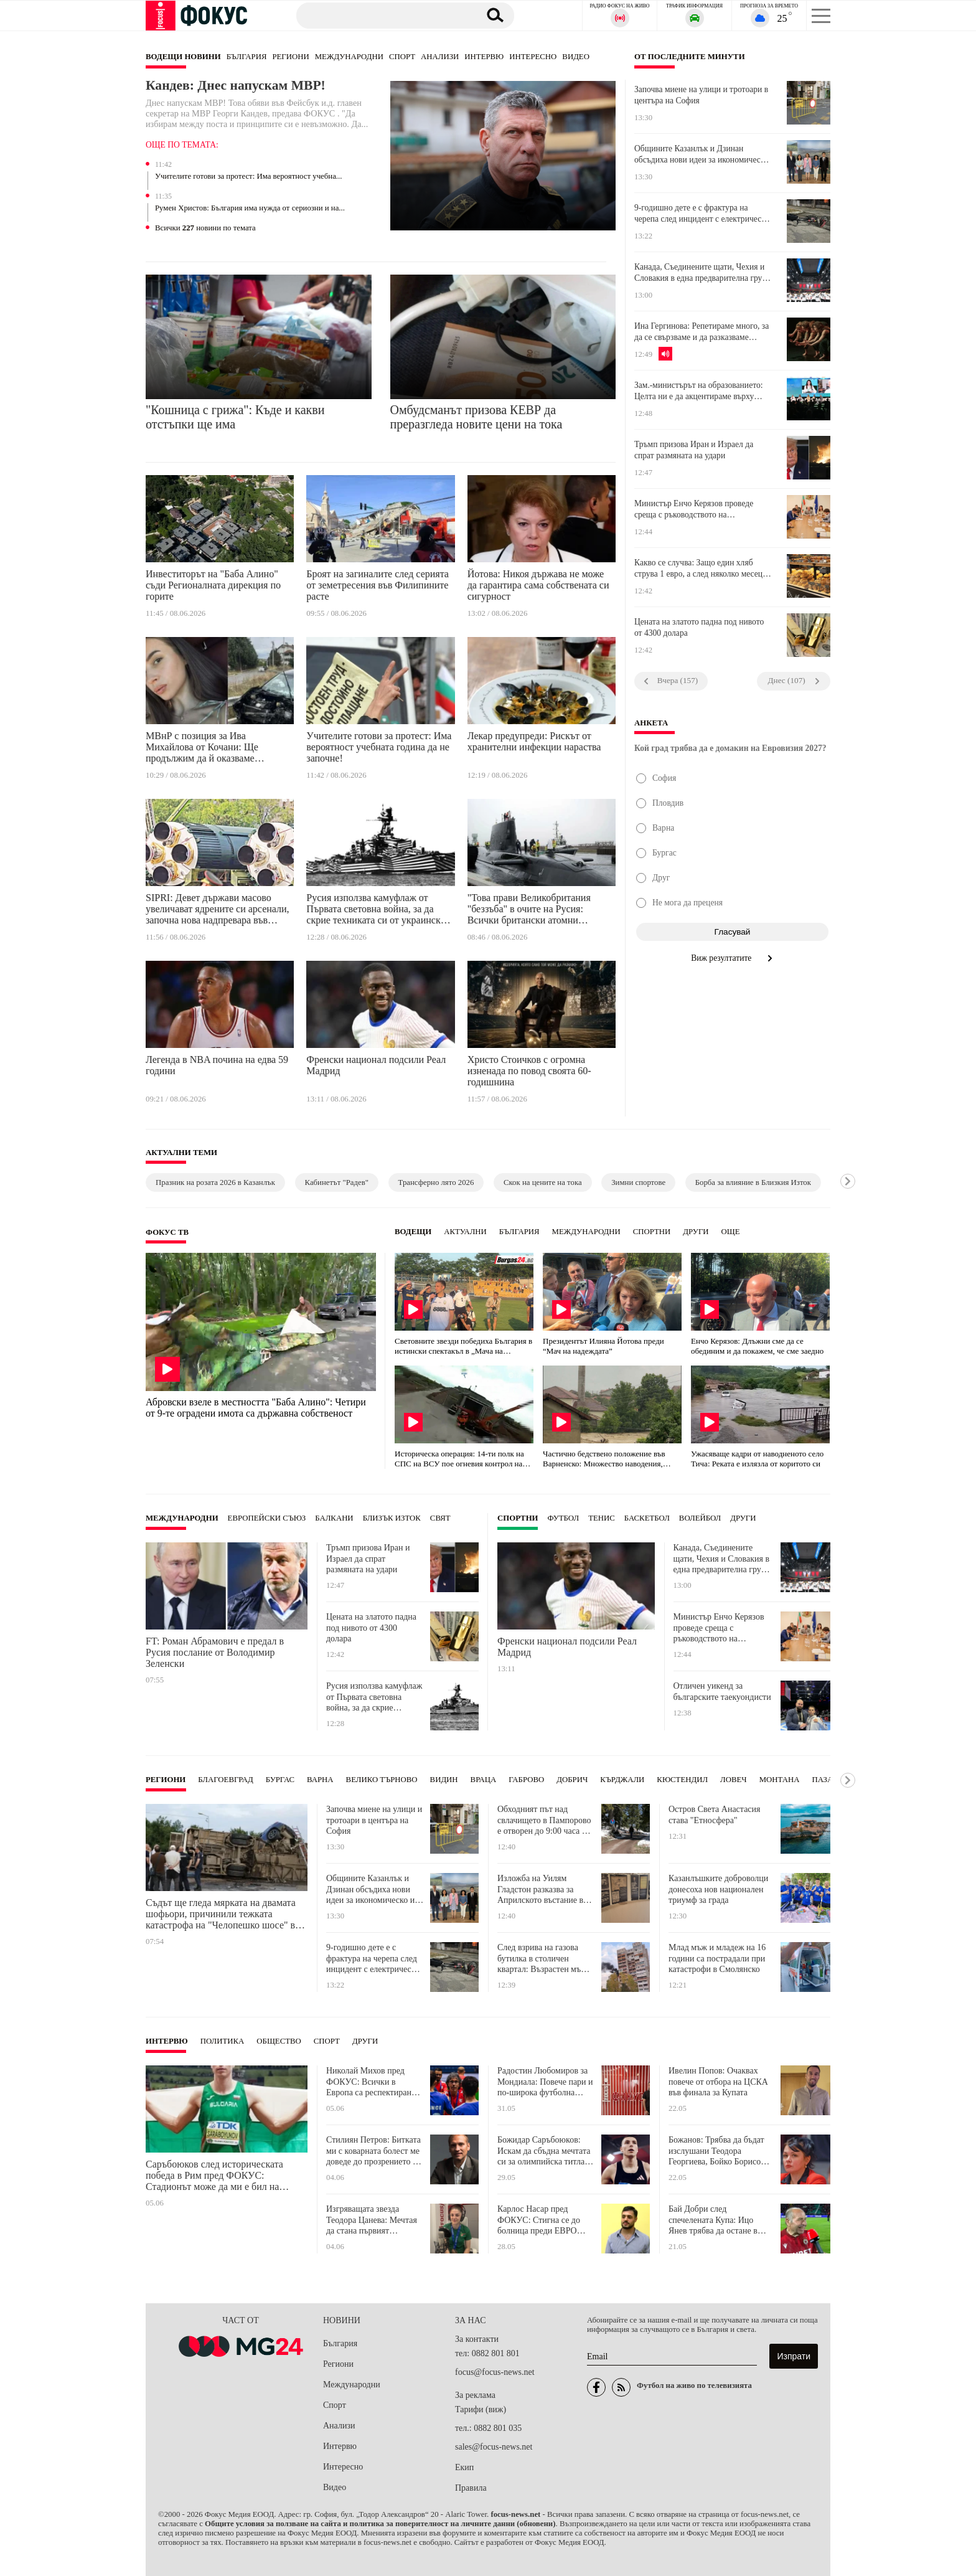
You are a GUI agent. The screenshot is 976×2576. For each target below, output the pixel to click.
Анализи (440, 56)
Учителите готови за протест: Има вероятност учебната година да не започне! (378, 746)
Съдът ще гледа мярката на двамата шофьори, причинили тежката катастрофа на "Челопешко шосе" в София (221, 1914)
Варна (320, 1779)
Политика (222, 2041)
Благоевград (225, 1779)
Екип (464, 2467)
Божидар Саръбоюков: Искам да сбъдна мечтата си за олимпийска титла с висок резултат (544, 2151)
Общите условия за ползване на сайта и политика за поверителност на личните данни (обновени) (380, 2523)
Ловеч (733, 1779)
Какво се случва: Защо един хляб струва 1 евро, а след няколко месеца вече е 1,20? (700, 568)
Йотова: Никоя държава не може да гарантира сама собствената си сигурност (538, 585)
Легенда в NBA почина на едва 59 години (217, 1065)
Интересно (532, 56)
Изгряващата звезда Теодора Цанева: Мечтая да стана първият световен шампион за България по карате (371, 2220)
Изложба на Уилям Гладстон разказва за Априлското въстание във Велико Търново (544, 1889)
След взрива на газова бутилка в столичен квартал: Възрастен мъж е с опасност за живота (545, 1958)
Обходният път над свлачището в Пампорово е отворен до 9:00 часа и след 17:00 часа (544, 1820)
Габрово (526, 1779)
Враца (484, 1779)
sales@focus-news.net (493, 2446)
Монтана (779, 1779)
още (730, 1231)
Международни (349, 56)
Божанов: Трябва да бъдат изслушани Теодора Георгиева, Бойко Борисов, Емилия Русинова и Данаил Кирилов (719, 2151)
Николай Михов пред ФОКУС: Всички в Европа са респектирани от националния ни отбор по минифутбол (373, 2082)
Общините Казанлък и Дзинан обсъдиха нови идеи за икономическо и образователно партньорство (701, 154)
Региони (290, 56)
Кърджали (622, 1779)
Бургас (280, 1779)
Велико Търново (382, 1779)
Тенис (601, 1518)
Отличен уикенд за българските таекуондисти (722, 1691)
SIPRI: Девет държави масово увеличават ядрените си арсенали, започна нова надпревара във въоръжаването (217, 911)
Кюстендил (682, 1779)
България (247, 56)
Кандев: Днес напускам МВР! (237, 85)
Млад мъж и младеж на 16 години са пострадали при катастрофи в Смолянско (717, 1958)
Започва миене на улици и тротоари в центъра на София (701, 95)
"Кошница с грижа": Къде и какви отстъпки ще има (235, 417)
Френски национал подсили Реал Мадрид (376, 1065)
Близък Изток (392, 1518)
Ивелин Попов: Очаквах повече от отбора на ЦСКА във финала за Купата (718, 2081)
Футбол (564, 1518)
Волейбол (700, 1518)
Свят (440, 1518)
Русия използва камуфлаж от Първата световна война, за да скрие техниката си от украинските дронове (380, 911)
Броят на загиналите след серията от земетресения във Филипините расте (377, 585)
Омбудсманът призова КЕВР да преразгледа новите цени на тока (476, 417)
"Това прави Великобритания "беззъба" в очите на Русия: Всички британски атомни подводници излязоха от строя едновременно (531, 911)
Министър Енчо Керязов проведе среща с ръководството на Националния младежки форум (693, 509)
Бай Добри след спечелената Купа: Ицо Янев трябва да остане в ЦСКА (713, 2220)
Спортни (652, 1231)
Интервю (484, 56)
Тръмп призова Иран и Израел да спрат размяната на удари (693, 450)
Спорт (402, 56)
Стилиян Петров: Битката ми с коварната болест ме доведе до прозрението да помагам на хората (373, 2151)
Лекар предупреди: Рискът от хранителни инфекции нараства (534, 741)
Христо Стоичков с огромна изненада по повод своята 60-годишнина (529, 1070)
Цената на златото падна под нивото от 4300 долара (699, 627)
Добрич (572, 1779)
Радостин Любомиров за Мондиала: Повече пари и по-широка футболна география (545, 2082)
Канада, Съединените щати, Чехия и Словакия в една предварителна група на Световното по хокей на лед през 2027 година (702, 272)
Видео (575, 56)
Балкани (334, 1518)
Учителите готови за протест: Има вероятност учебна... (248, 176)
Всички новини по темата (205, 228)
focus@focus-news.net (495, 2372)
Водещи (413, 1231)
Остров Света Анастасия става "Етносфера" (715, 1815)
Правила (471, 2488)
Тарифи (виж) (480, 2409)
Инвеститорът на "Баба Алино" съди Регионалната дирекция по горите (213, 585)
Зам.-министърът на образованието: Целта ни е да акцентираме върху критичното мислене (698, 391)
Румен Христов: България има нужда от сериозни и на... (250, 208)
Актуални (465, 1231)
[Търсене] (382, 15)
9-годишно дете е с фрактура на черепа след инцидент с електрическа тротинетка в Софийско (701, 213)
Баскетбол (647, 1518)
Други (695, 1231)
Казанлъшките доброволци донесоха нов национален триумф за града (718, 1889)
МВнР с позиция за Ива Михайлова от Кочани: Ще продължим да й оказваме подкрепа (202, 749)
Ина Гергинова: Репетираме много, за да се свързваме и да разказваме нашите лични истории (701, 331)
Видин (444, 1779)
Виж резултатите (732, 958)
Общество (278, 2041)
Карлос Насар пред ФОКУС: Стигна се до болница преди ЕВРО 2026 (538, 2220)
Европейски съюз (267, 1518)
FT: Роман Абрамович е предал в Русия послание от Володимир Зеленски (215, 1652)
